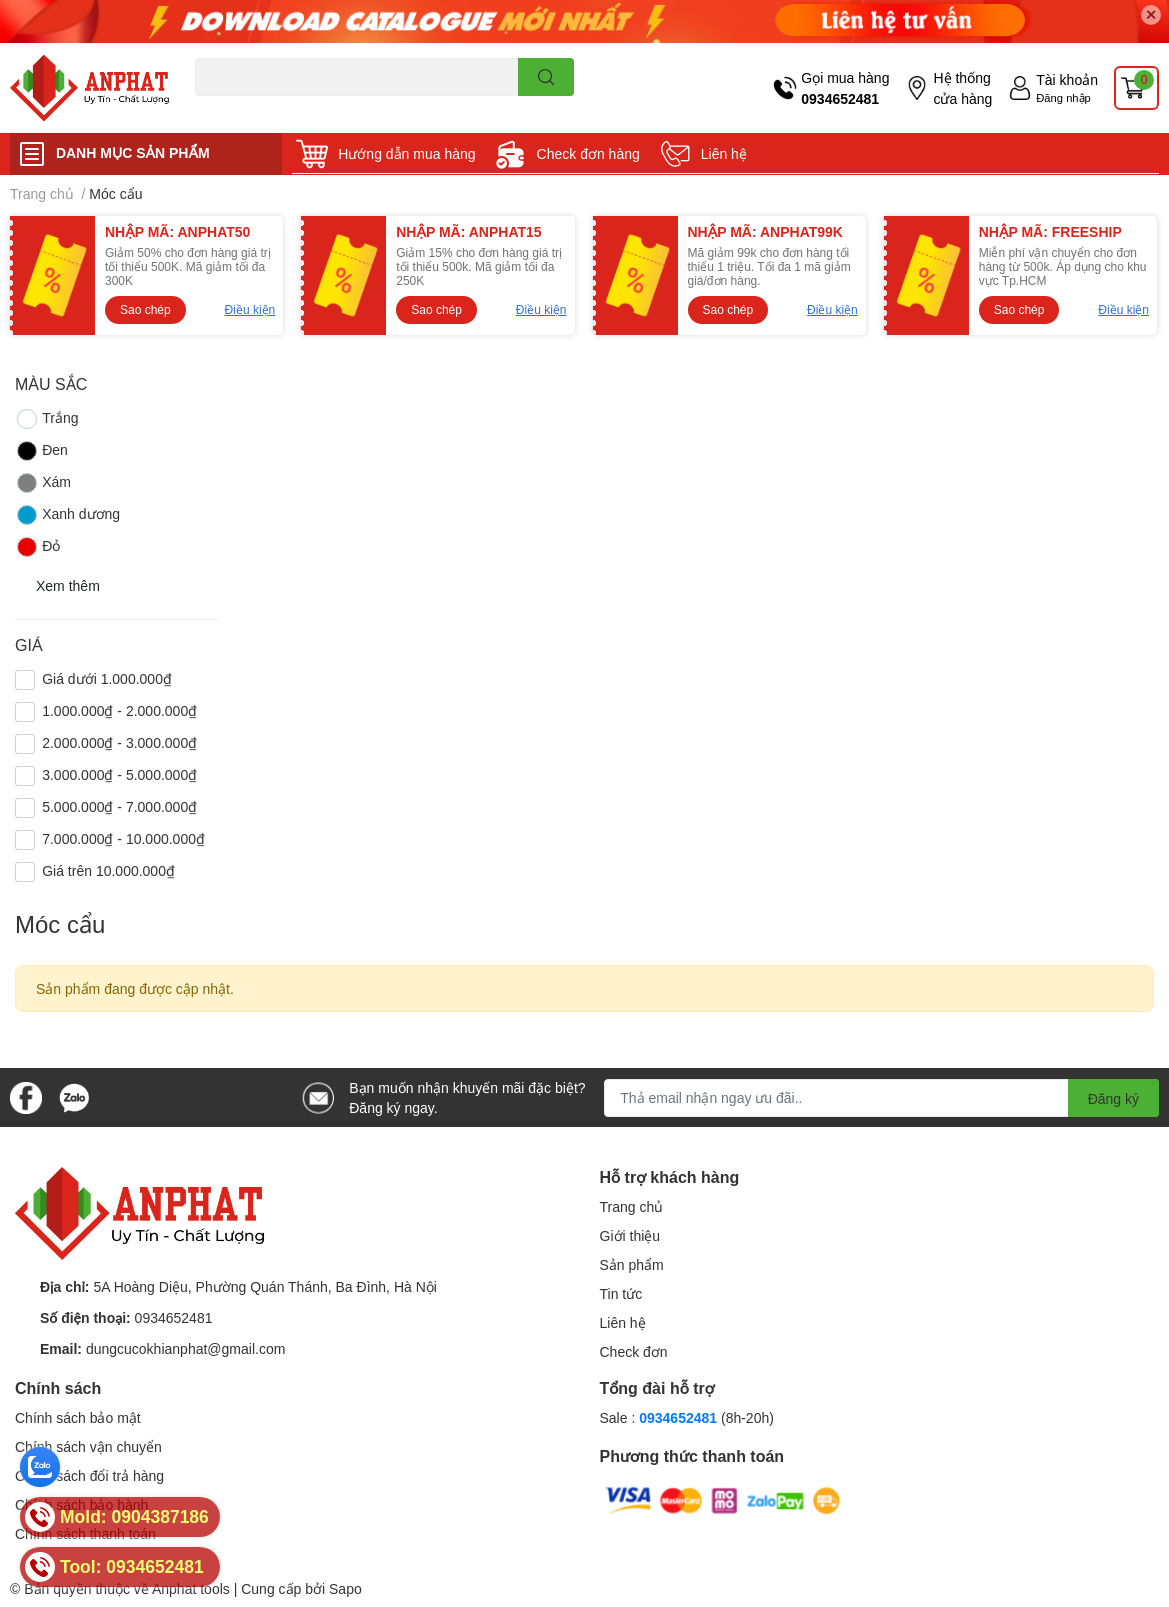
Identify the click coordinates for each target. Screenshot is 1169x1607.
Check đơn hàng (588, 153)
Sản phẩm (632, 1264)
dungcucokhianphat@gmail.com (185, 1348)
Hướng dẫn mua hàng (406, 153)
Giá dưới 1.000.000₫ (107, 678)
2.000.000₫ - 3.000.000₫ (119, 742)
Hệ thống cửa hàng (962, 88)
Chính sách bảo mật (78, 1417)
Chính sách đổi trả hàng (89, 1475)
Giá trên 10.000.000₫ (108, 870)
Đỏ (37, 547)
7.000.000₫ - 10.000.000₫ (123, 838)
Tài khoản (1067, 79)
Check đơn (634, 1351)
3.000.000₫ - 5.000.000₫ (119, 774)
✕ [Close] (1151, 14)
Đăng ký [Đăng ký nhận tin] (1113, 1098)
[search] (546, 77)
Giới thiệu (630, 1235)
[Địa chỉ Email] (881, 1098)
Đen (41, 451)
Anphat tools (191, 1588)
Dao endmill (226, 107)
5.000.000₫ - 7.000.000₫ (119, 806)
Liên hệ (724, 153)
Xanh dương (67, 515)
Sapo (345, 1588)
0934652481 (840, 98)
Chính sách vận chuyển (88, 1446)
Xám (43, 483)
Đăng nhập (1063, 97)
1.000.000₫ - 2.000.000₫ (119, 710)
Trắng (46, 419)
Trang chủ (632, 1206)
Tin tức (621, 1293)
